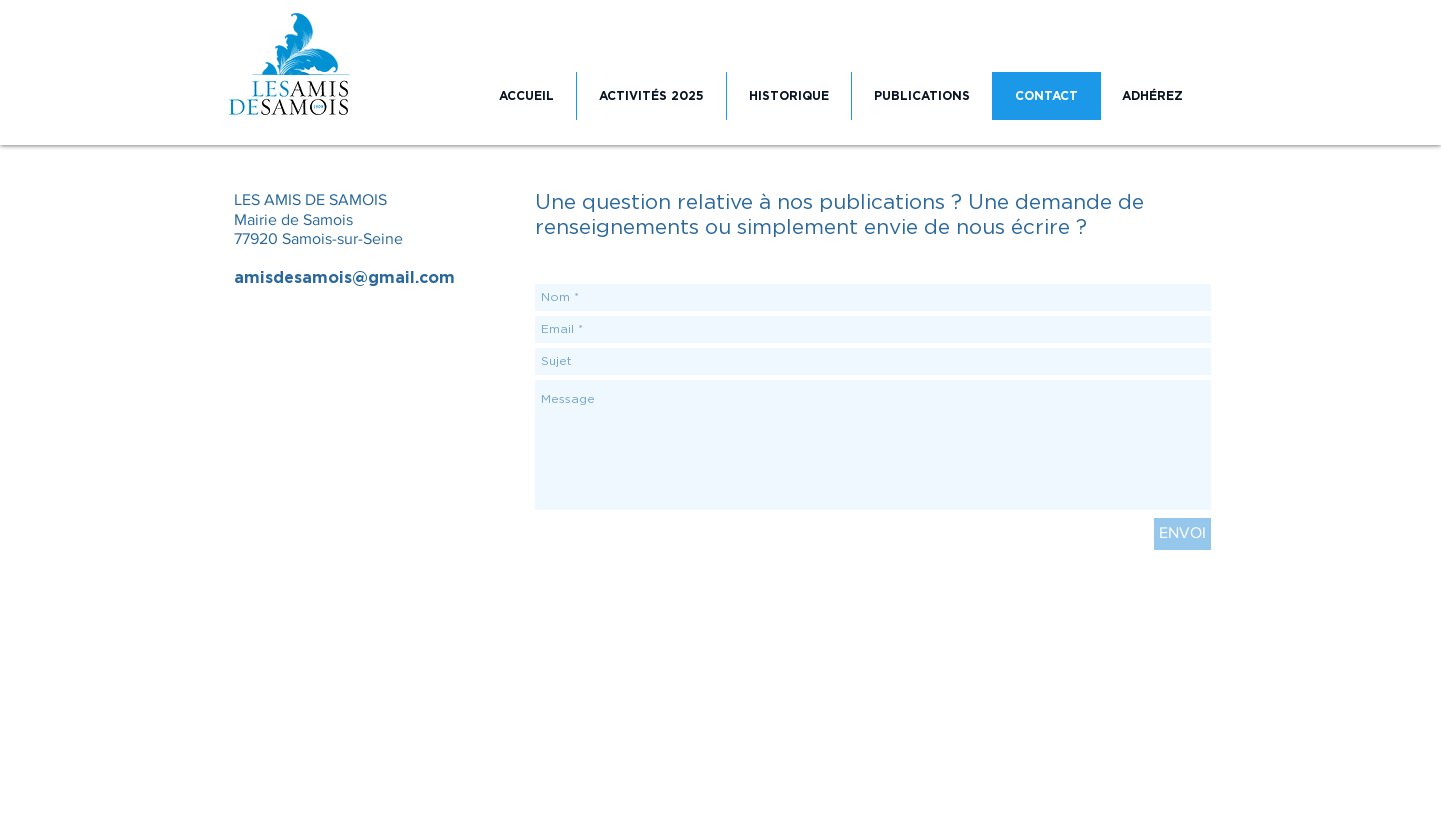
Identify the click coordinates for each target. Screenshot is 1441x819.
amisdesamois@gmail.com (344, 278)
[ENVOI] (1182, 534)
